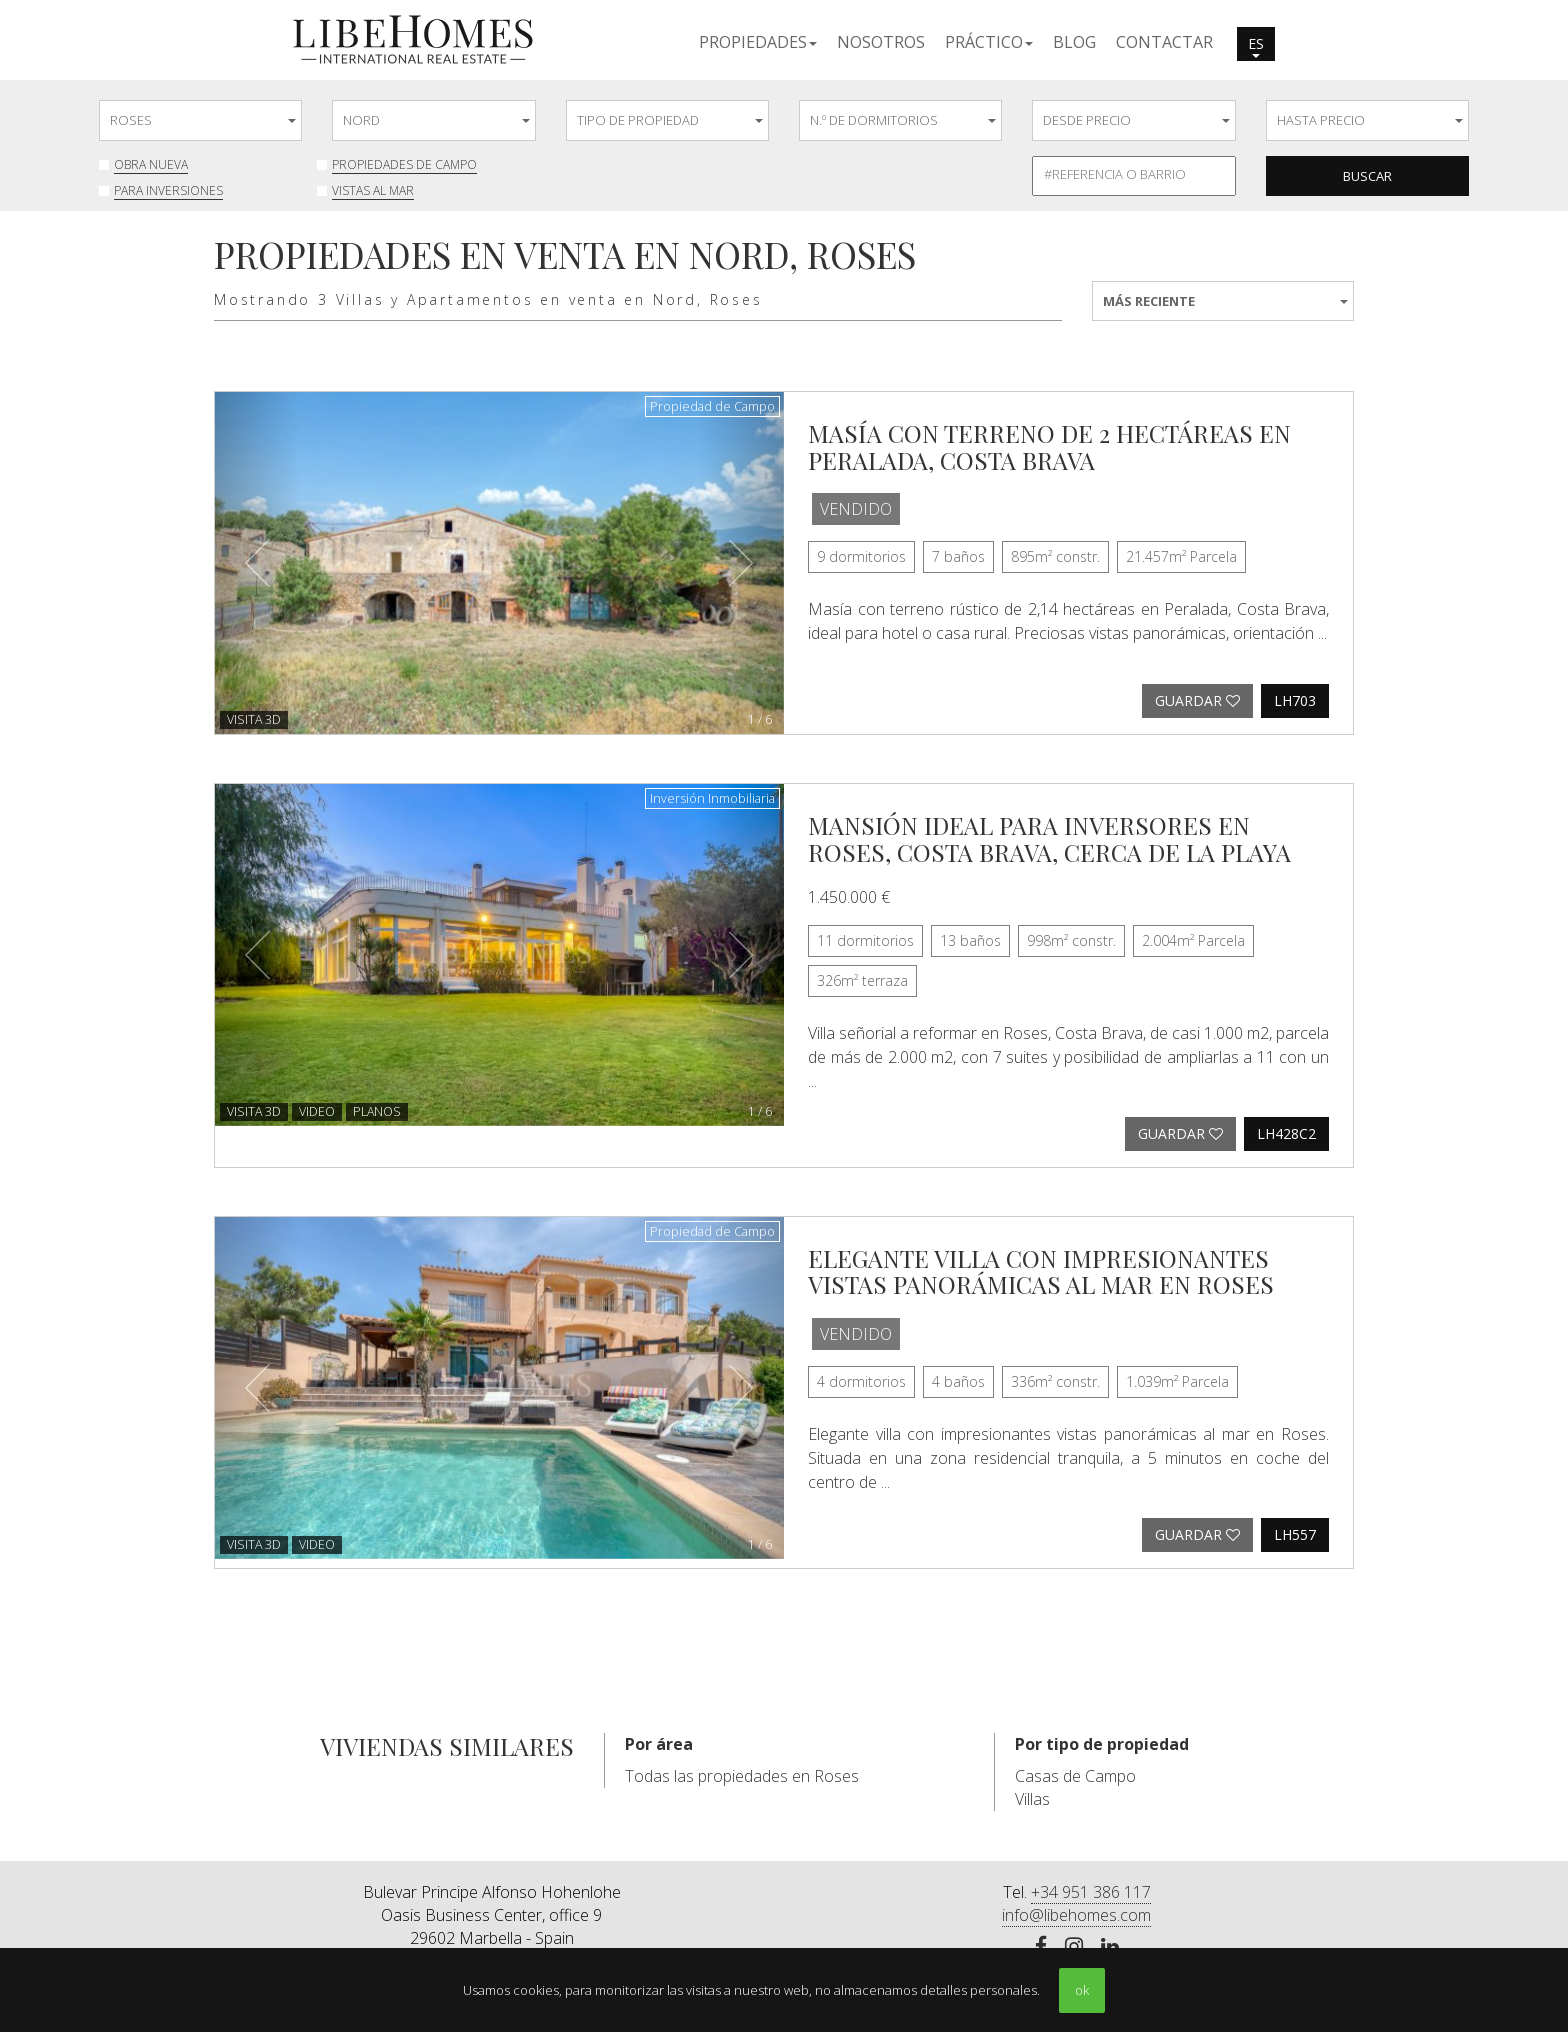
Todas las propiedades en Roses (742, 1776)
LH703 (1295, 700)
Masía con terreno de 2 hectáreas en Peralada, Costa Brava (1049, 446)
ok (1082, 1990)
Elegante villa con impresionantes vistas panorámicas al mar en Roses (1041, 1271)
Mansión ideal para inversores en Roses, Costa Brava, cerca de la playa (1049, 838)
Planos (377, 1111)
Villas (1032, 1799)
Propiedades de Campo (404, 164)
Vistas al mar (373, 190)
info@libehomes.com (1076, 1915)
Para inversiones (168, 190)
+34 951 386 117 (1091, 1892)
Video (317, 1111)
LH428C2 (1286, 1133)
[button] (758, 41)
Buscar (1367, 176)
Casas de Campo (1075, 1776)
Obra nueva (151, 164)
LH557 (1295, 1534)
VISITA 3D (254, 719)
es (1256, 46)
